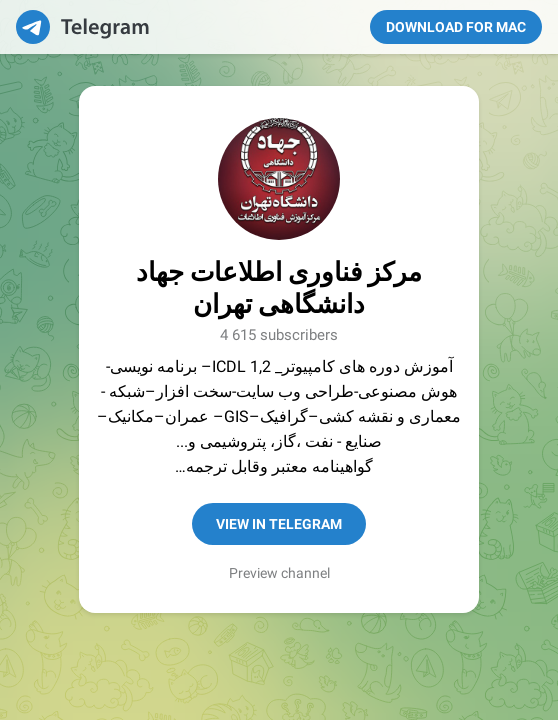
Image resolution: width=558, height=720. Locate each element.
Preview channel (279, 573)
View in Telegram (279, 524)
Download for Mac (456, 27)
